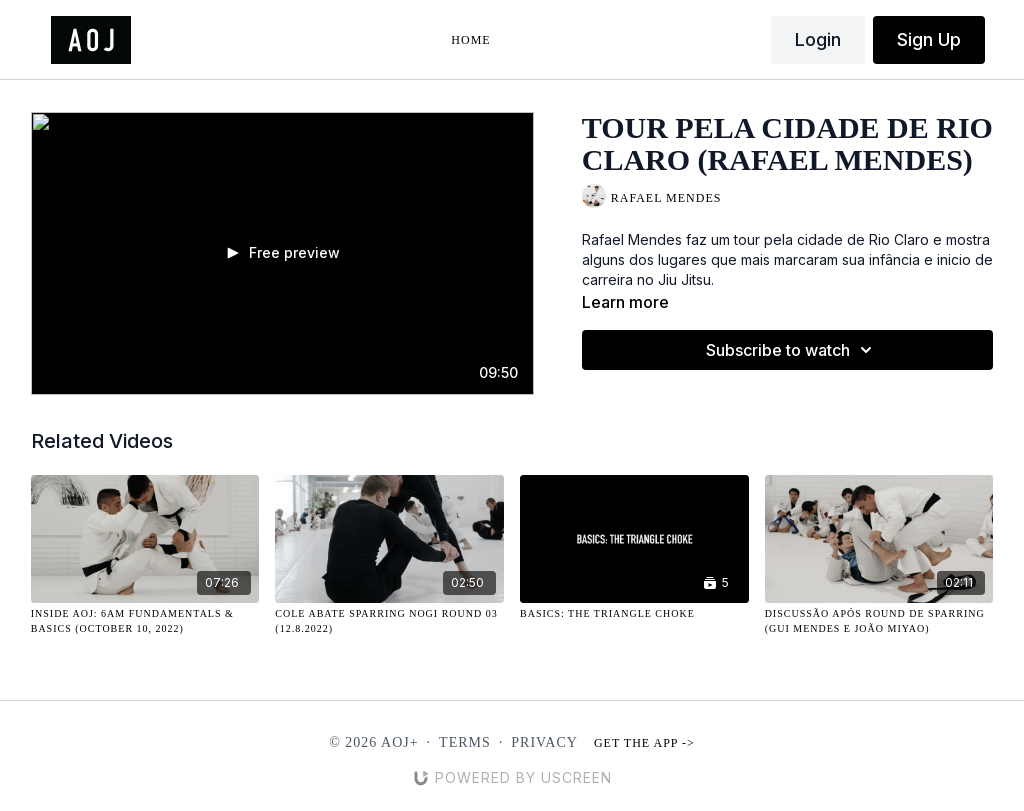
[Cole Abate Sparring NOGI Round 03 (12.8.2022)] (389, 621)
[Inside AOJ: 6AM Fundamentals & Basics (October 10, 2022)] (145, 621)
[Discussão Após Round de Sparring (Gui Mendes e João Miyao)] (879, 621)
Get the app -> (644, 743)
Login (818, 39)
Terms (465, 742)
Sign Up (929, 39)
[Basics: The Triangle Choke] (634, 613)
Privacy (544, 742)
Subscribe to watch (792, 350)
